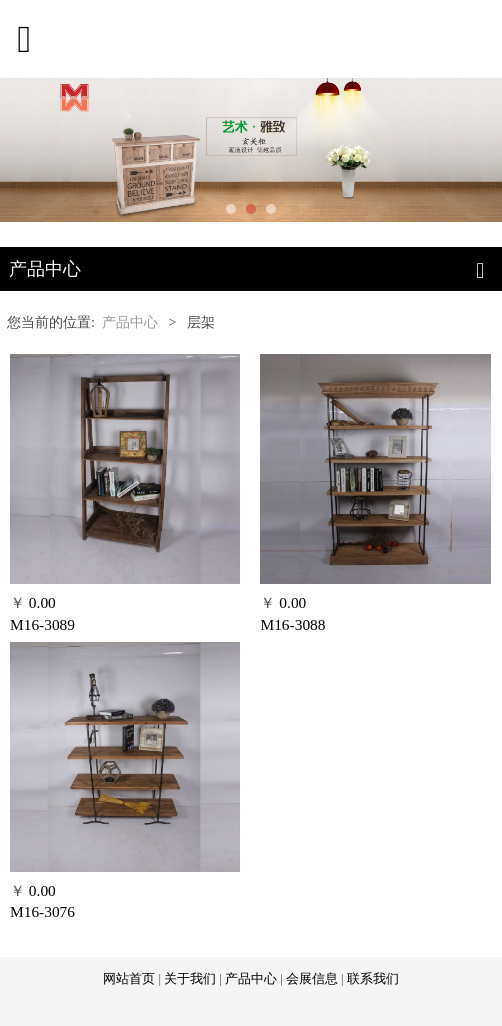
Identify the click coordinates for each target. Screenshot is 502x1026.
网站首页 (129, 979)
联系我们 (373, 979)
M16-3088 (292, 624)
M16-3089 (42, 624)
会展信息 (312, 979)
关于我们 (190, 979)
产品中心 (130, 322)
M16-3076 (42, 911)
